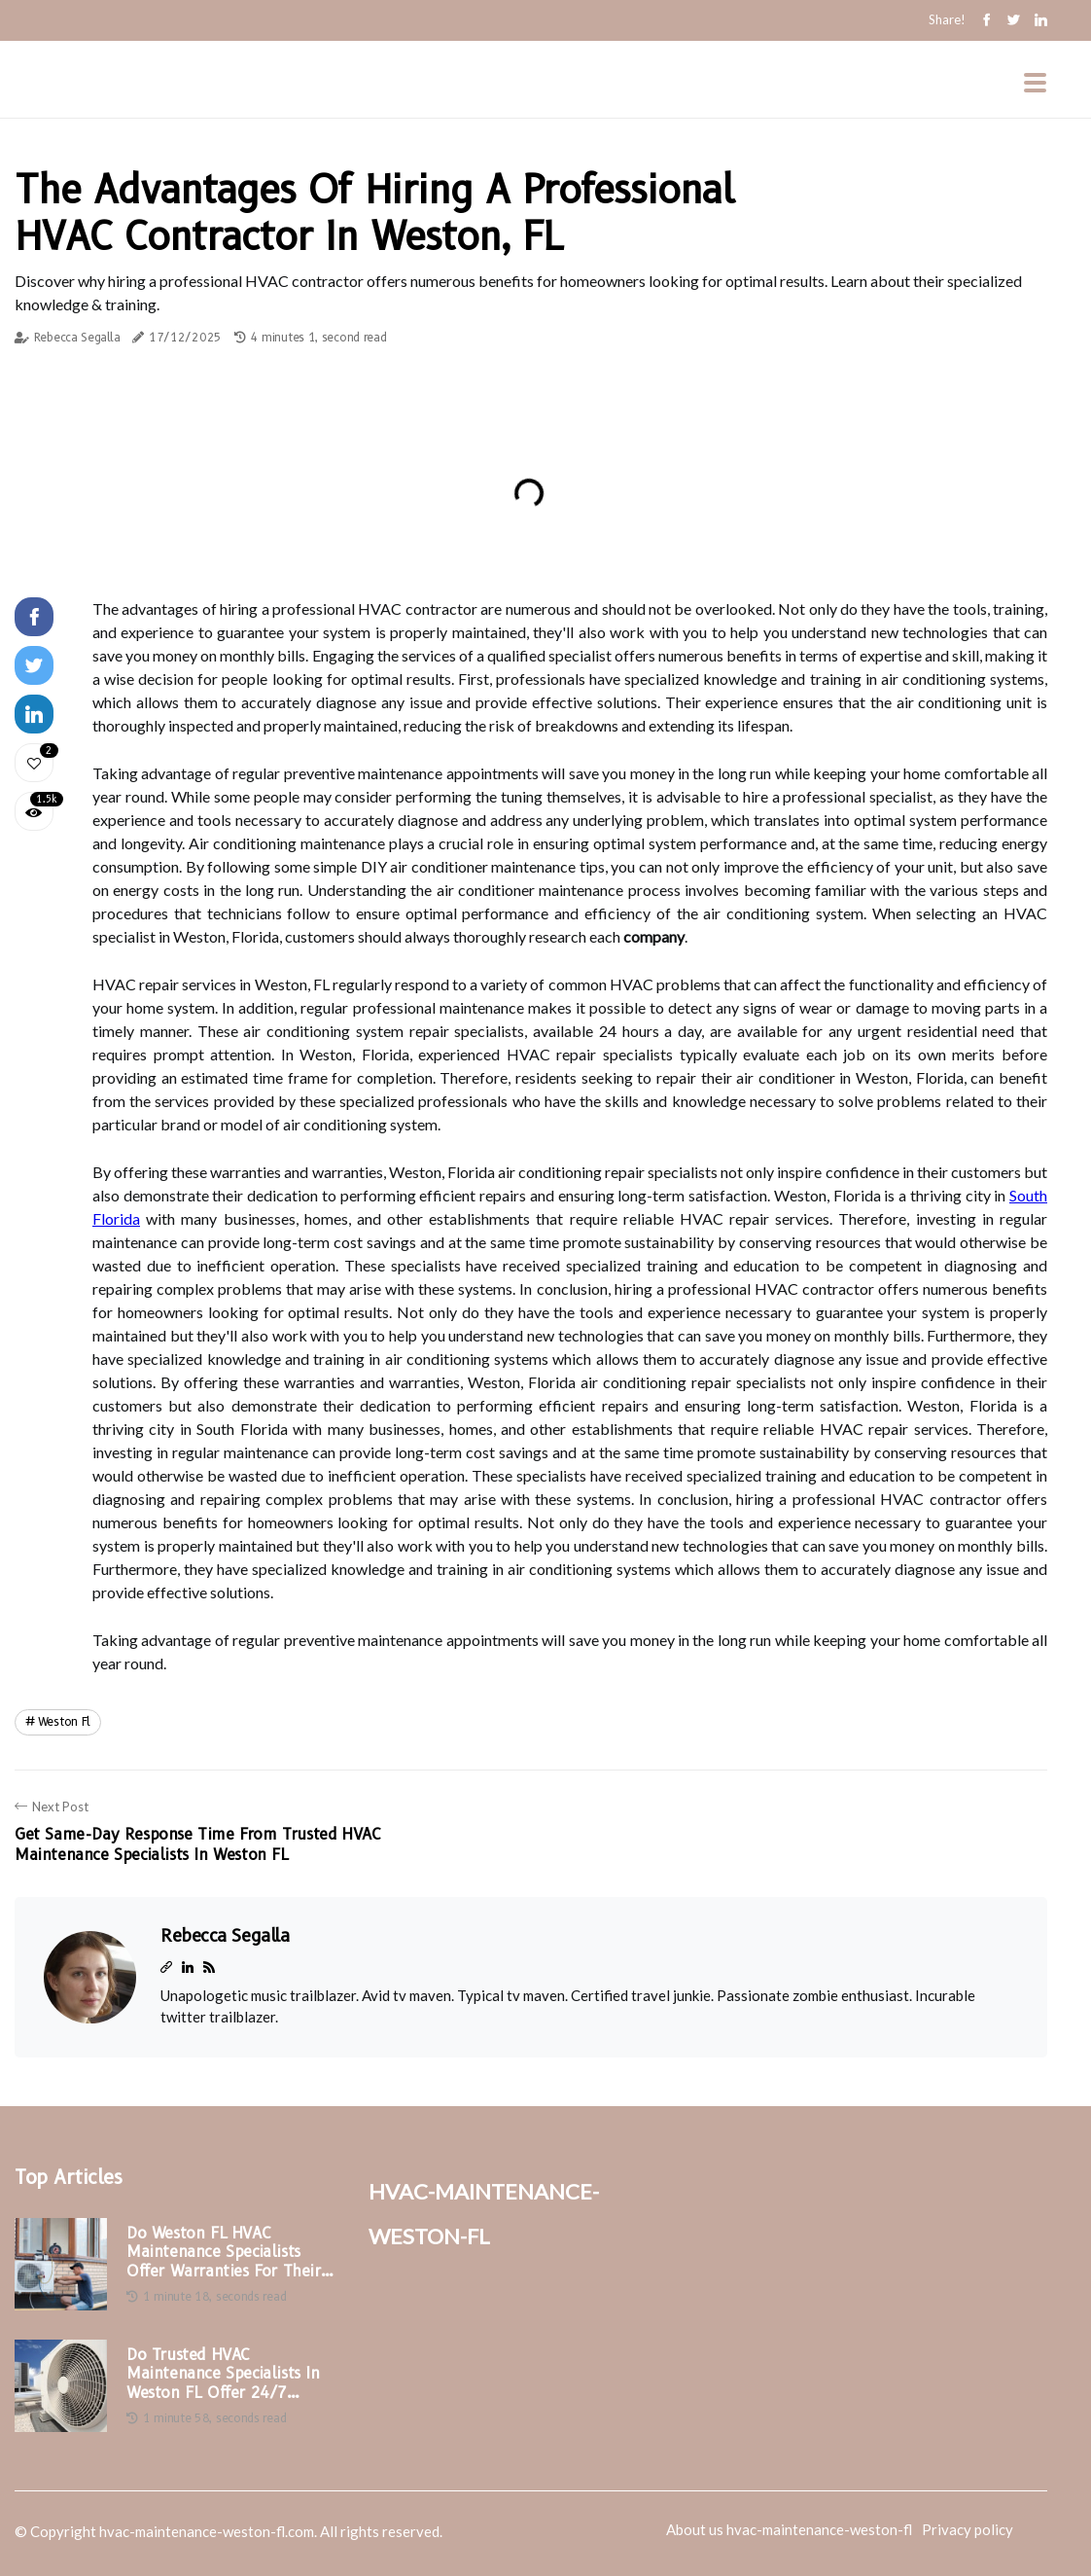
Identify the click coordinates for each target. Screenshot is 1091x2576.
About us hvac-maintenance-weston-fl (789, 2529)
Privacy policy (967, 2529)
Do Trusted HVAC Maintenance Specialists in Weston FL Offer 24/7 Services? (223, 2373)
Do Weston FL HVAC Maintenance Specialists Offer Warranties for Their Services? (223, 2252)
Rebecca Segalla (77, 337)
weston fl (64, 1721)
